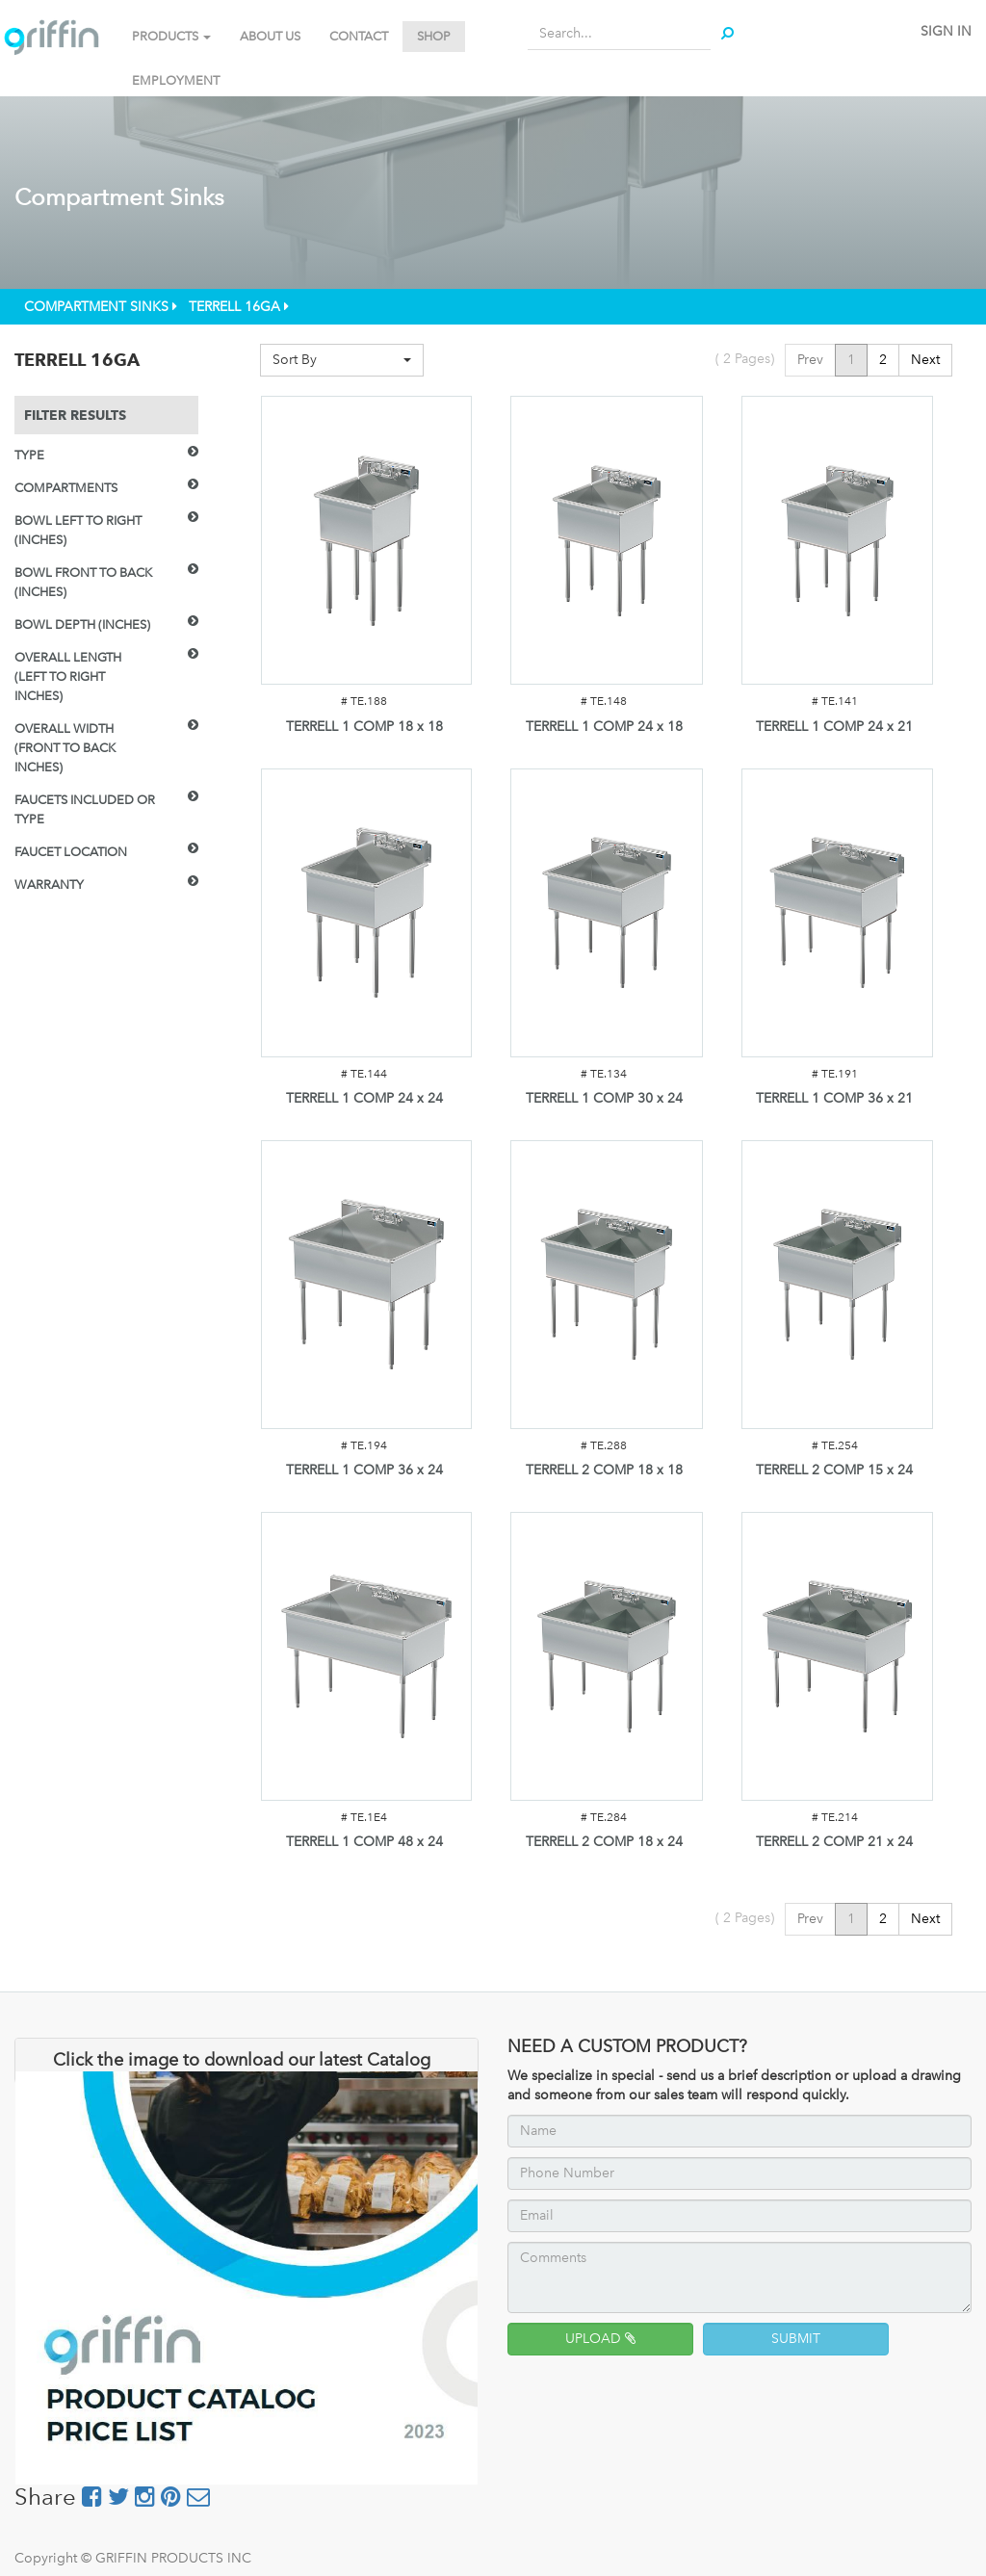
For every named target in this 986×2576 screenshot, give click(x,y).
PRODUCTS (171, 36)
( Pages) (744, 359)
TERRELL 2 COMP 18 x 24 (604, 1842)
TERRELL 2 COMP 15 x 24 (834, 1470)
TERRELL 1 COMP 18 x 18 (364, 726)
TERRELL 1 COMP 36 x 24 (364, 1470)
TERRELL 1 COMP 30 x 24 (604, 1098)
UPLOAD (600, 2338)
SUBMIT (795, 2338)
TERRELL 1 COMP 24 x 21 (834, 726)
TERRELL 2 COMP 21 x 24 (834, 1842)
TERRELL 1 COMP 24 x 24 (364, 1098)
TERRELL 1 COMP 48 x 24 (364, 1842)
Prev (810, 359)
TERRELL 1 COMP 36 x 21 (834, 1098)
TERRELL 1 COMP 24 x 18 (604, 726)
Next (925, 359)
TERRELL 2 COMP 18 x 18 (604, 1470)
